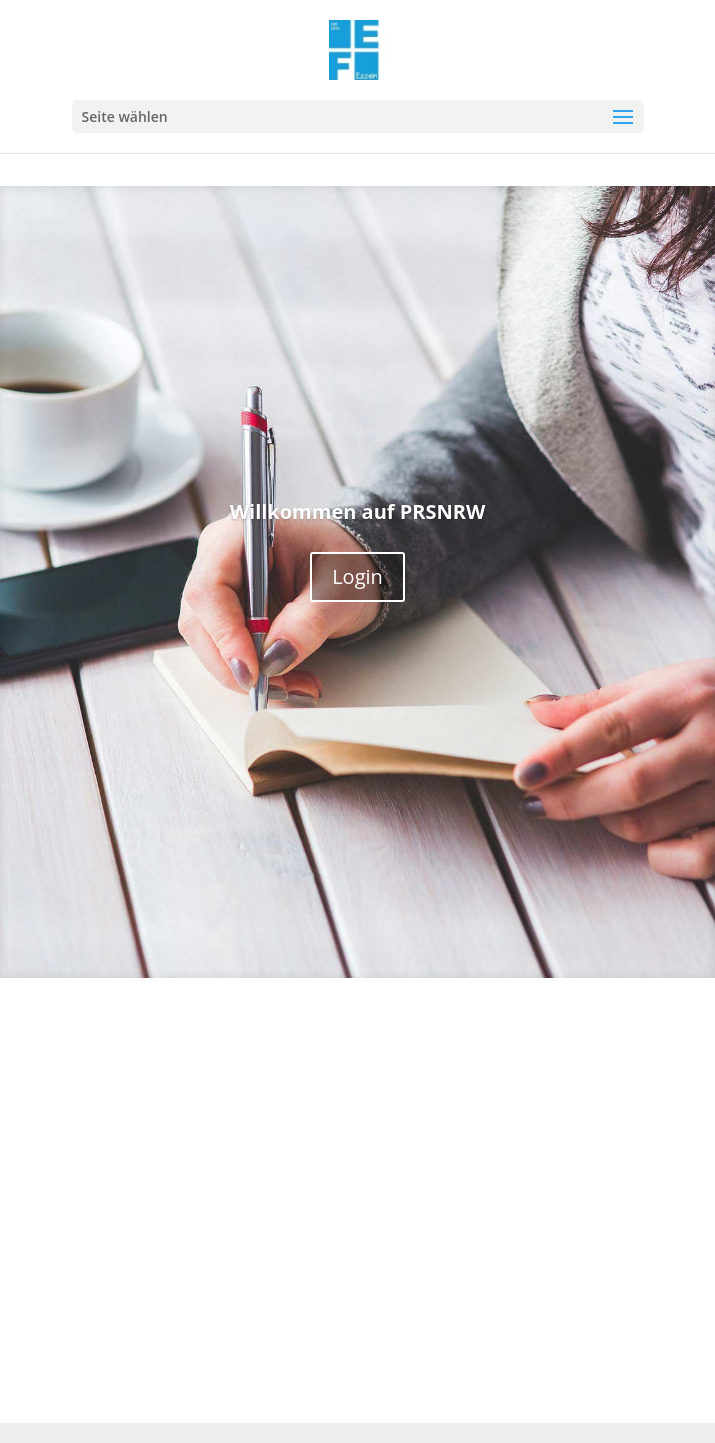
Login (357, 576)
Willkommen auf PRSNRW (358, 511)
